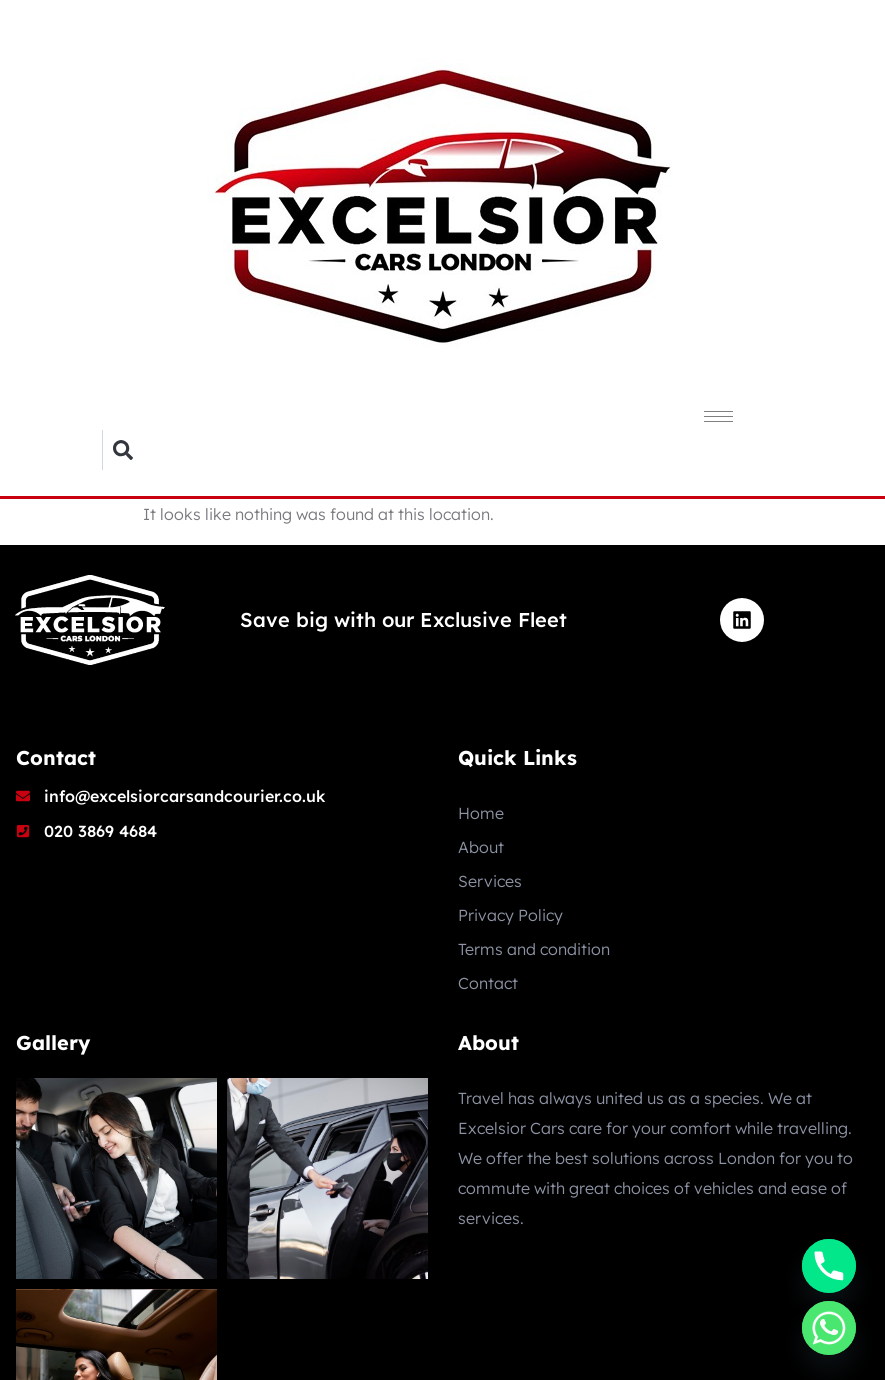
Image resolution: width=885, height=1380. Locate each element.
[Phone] (829, 1266)
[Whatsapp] (829, 1328)
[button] (122, 450)
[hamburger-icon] (718, 416)
